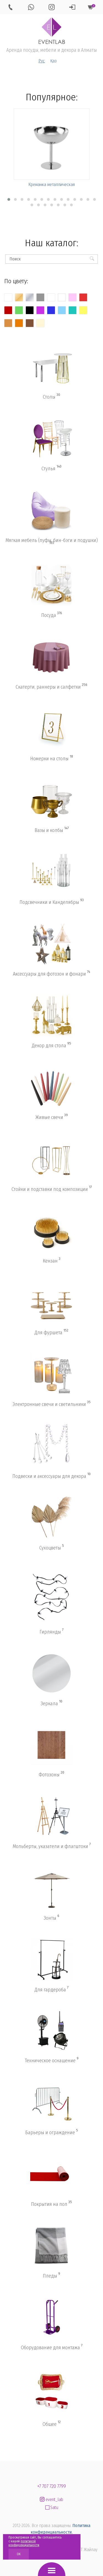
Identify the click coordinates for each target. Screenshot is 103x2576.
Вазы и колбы (52, 830)
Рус (41, 60)
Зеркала (51, 1703)
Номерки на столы (51, 758)
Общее (52, 2424)
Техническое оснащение (52, 2060)
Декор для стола (51, 1045)
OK (19, 2554)
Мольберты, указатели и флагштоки (52, 1846)
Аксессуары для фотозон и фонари (51, 973)
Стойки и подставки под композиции (52, 1189)
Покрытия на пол (51, 2204)
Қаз (53, 60)
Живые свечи (51, 1117)
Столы (51, 396)
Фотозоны (51, 1774)
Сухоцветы (51, 1547)
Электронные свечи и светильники (51, 1404)
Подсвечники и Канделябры (52, 902)
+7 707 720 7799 (51, 2486)
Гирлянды (51, 1631)
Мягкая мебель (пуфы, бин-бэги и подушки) (51, 541)
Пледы (51, 2275)
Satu (51, 2507)
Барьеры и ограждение (51, 2132)
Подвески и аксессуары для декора (51, 1476)
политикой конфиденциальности (24, 2543)
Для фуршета (51, 1332)
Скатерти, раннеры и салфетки (51, 686)
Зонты (51, 1917)
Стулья (51, 468)
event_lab (51, 2499)
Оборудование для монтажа (51, 2347)
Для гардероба (51, 1989)
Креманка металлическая (51, 184)
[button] (8, 199)
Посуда (51, 615)
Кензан (51, 1260)
